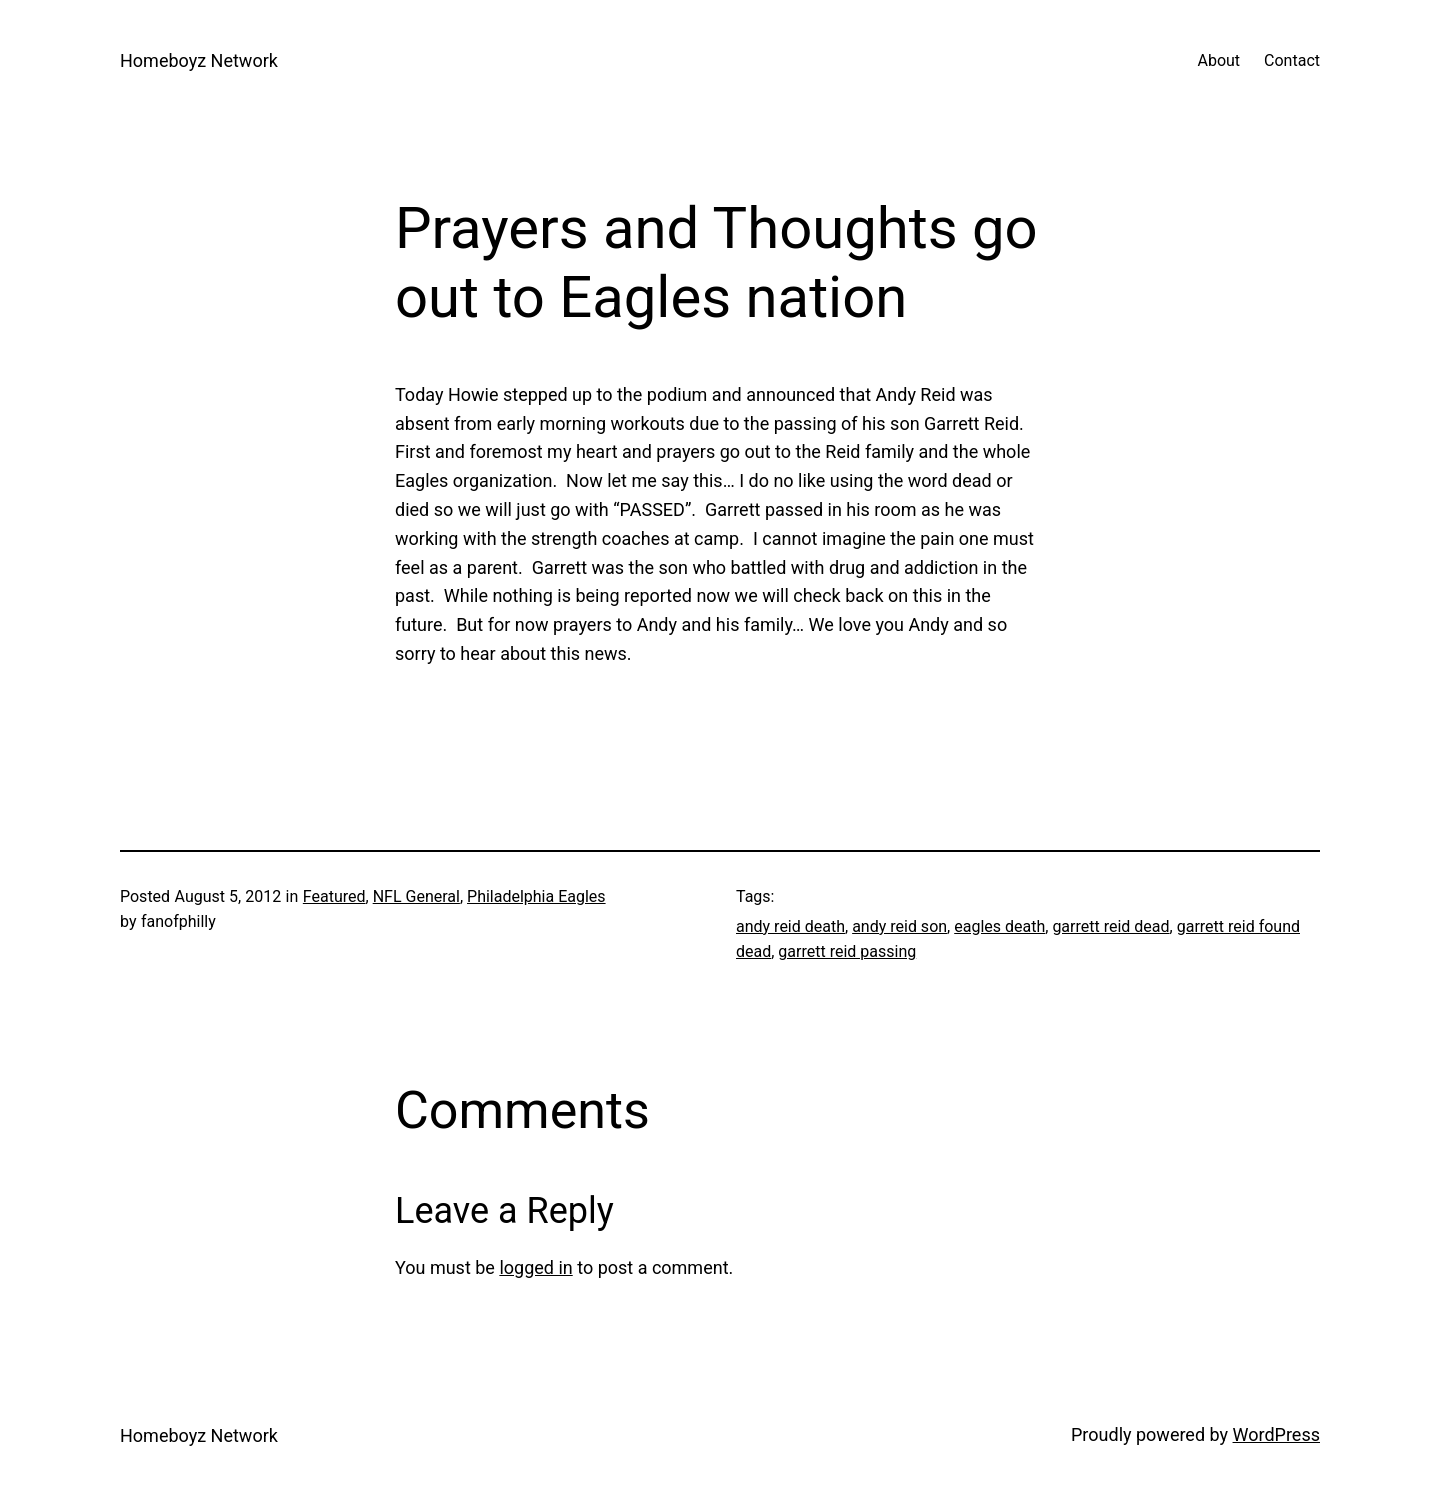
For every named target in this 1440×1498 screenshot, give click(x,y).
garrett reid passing (847, 951)
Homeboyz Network (199, 60)
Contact (1292, 60)
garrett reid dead (1110, 926)
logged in (535, 1267)
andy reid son (899, 926)
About (1218, 60)
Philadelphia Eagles (536, 896)
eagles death (999, 926)
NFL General (416, 896)
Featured (334, 896)
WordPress (1276, 1434)
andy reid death (790, 926)
